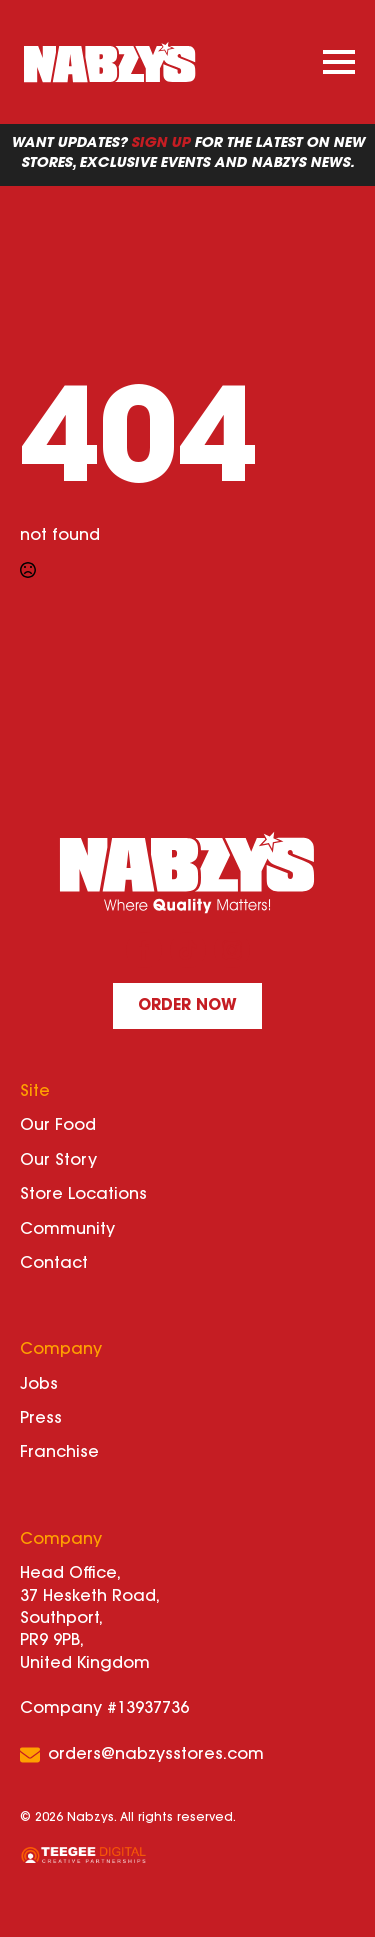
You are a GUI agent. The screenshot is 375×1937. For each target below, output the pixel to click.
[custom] (188, 950)
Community (67, 1230)
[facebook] (144, 950)
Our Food (58, 1126)
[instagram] (232, 950)
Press (41, 1419)
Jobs (39, 1385)
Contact (54, 1264)
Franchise (59, 1453)
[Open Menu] (339, 62)
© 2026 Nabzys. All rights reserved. (128, 1818)
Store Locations (83, 1195)
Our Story (58, 1161)
